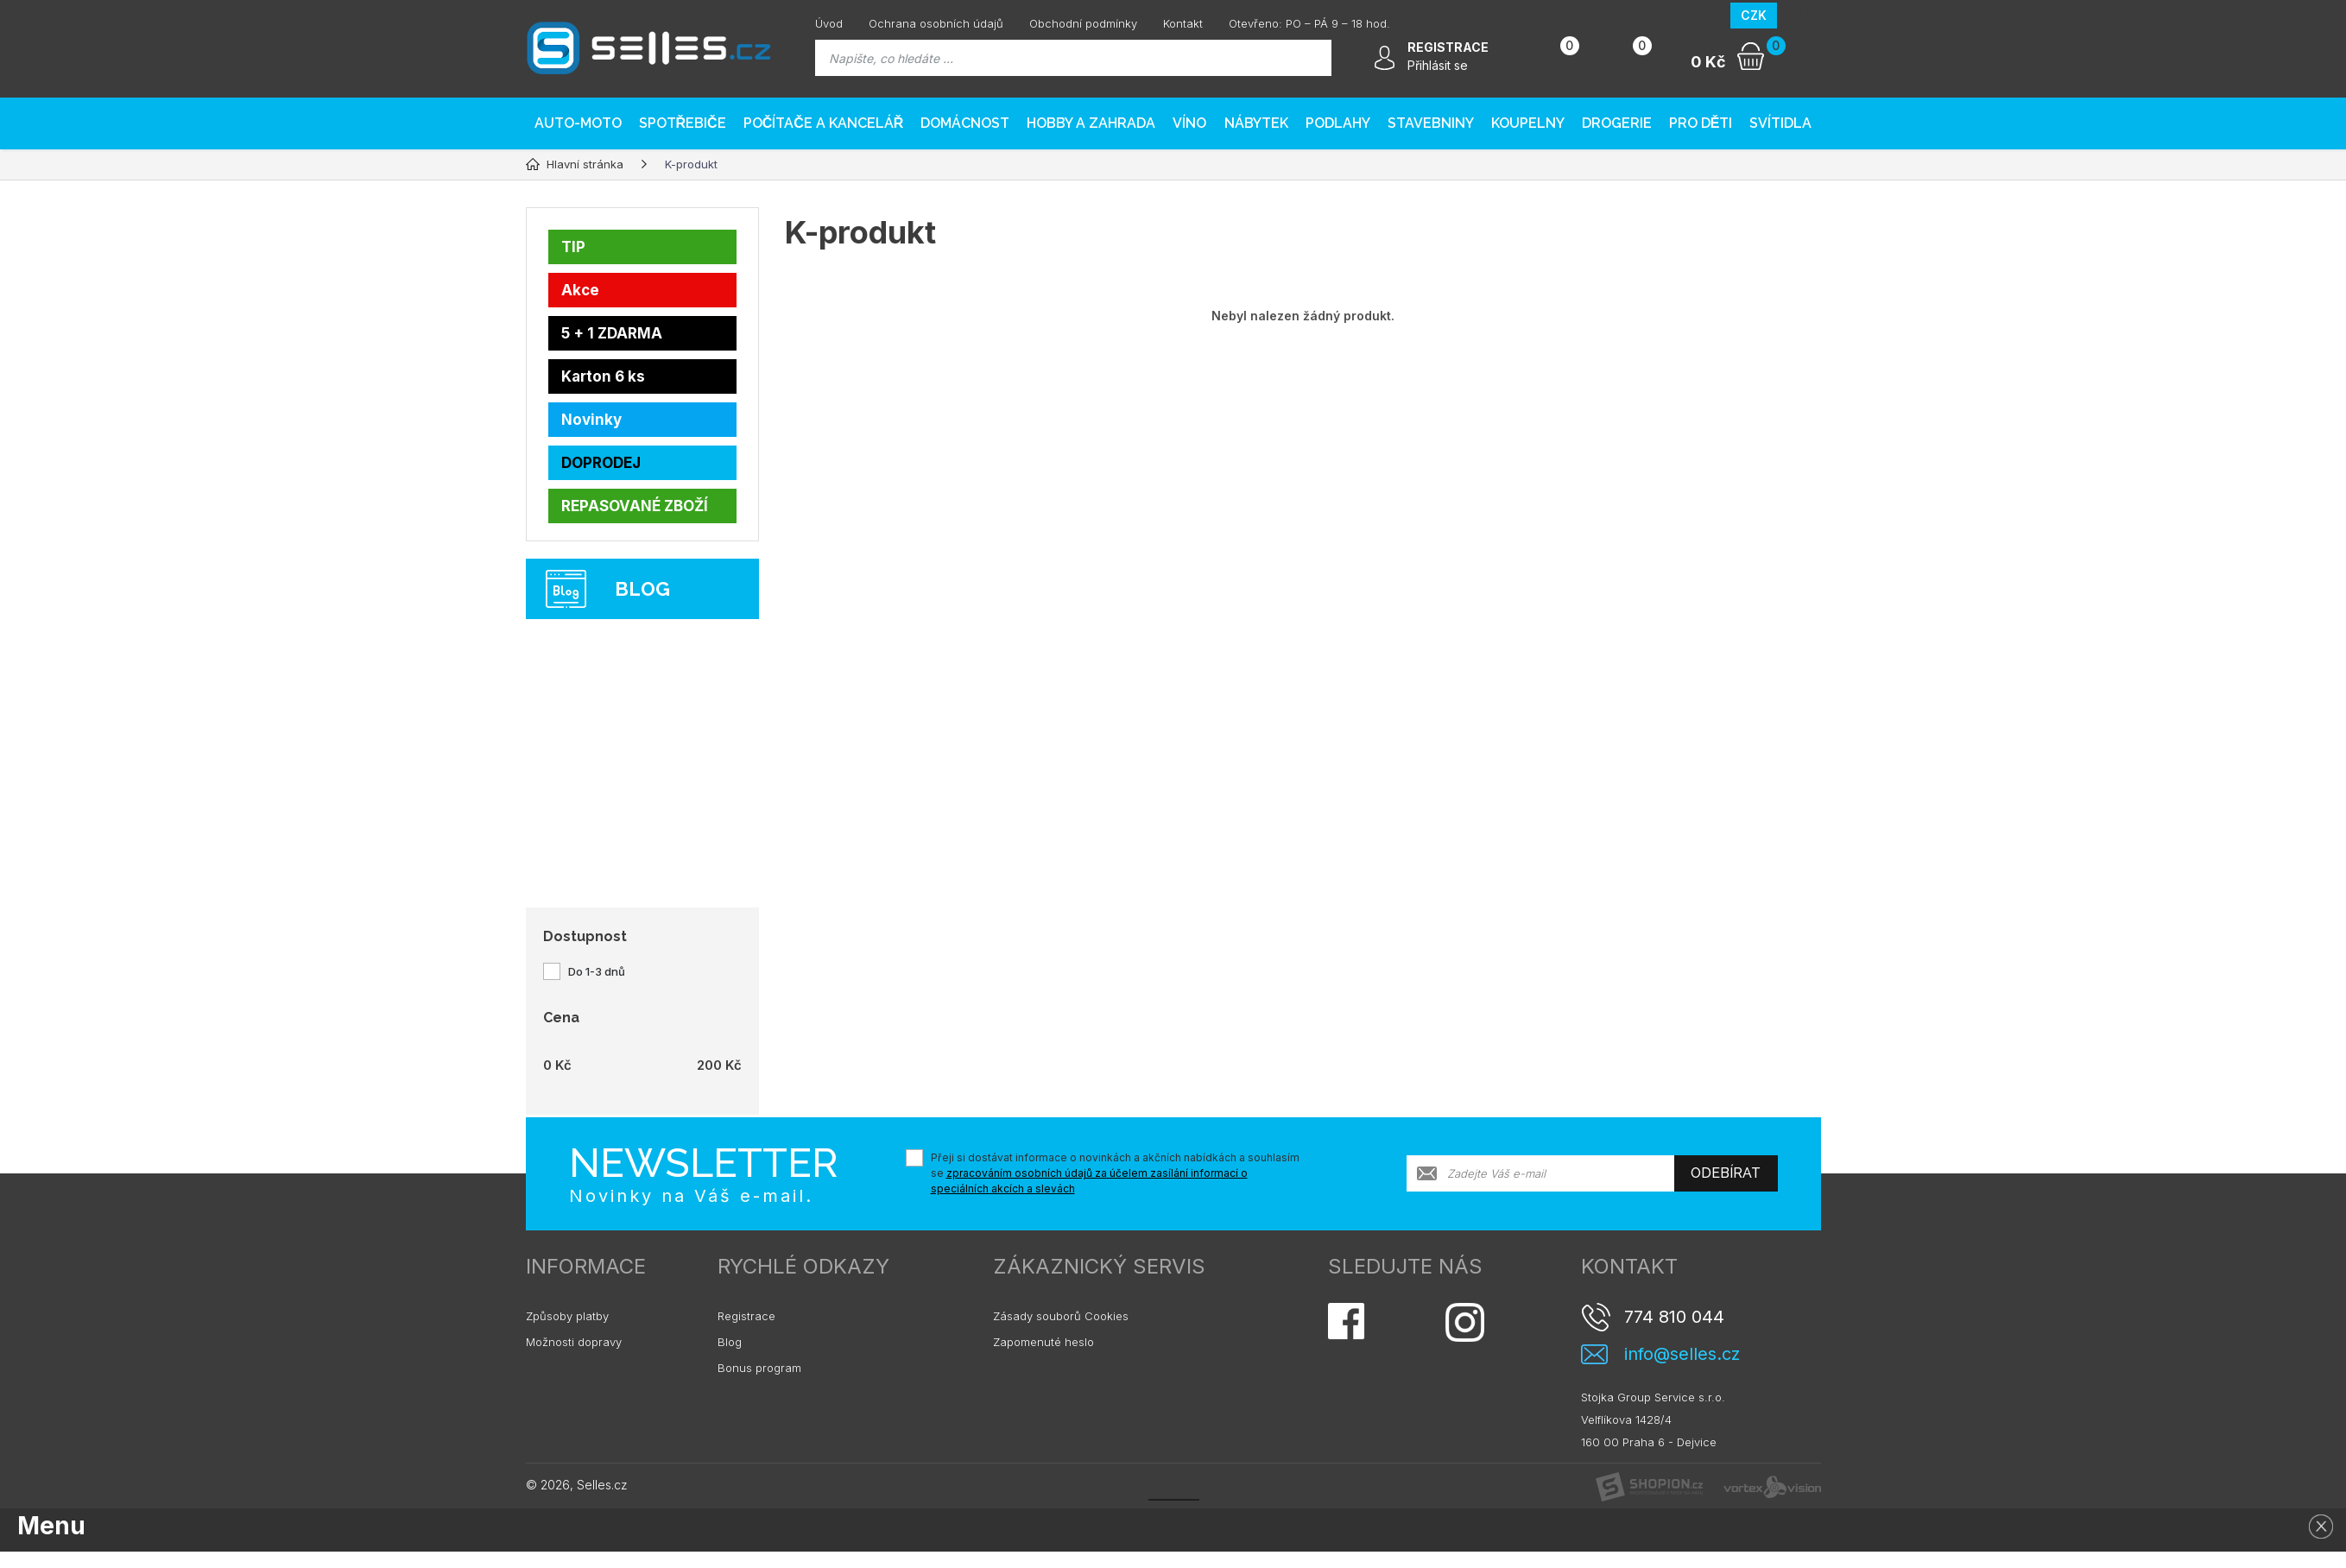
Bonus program (759, 1368)
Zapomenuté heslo (1043, 1342)
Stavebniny (1431, 123)
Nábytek (1256, 123)
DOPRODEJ (601, 462)
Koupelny (1528, 123)
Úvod (829, 23)
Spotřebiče (682, 123)
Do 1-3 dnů (596, 971)
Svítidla (1780, 123)
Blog (730, 1342)
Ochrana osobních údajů (936, 23)
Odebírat (1726, 1173)
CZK (1754, 15)
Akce (580, 290)
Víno (1189, 123)
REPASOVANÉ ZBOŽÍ (634, 506)
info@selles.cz (1682, 1354)
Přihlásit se (1437, 65)
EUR (1799, 15)
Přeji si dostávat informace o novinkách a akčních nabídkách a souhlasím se (1115, 1173)
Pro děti (1701, 123)
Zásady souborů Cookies (1061, 1316)
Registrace (746, 1316)
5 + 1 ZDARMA (611, 333)
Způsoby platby (567, 1316)
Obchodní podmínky (1083, 23)
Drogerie (1617, 123)
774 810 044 (1674, 1316)
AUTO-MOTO (578, 123)
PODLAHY (1338, 123)
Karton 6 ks (603, 376)
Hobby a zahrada (1091, 123)
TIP (573, 247)
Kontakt (1183, 23)
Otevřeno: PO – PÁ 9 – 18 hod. (1309, 23)
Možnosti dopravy (574, 1342)
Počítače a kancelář (823, 123)
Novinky (591, 419)
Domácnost (964, 123)
